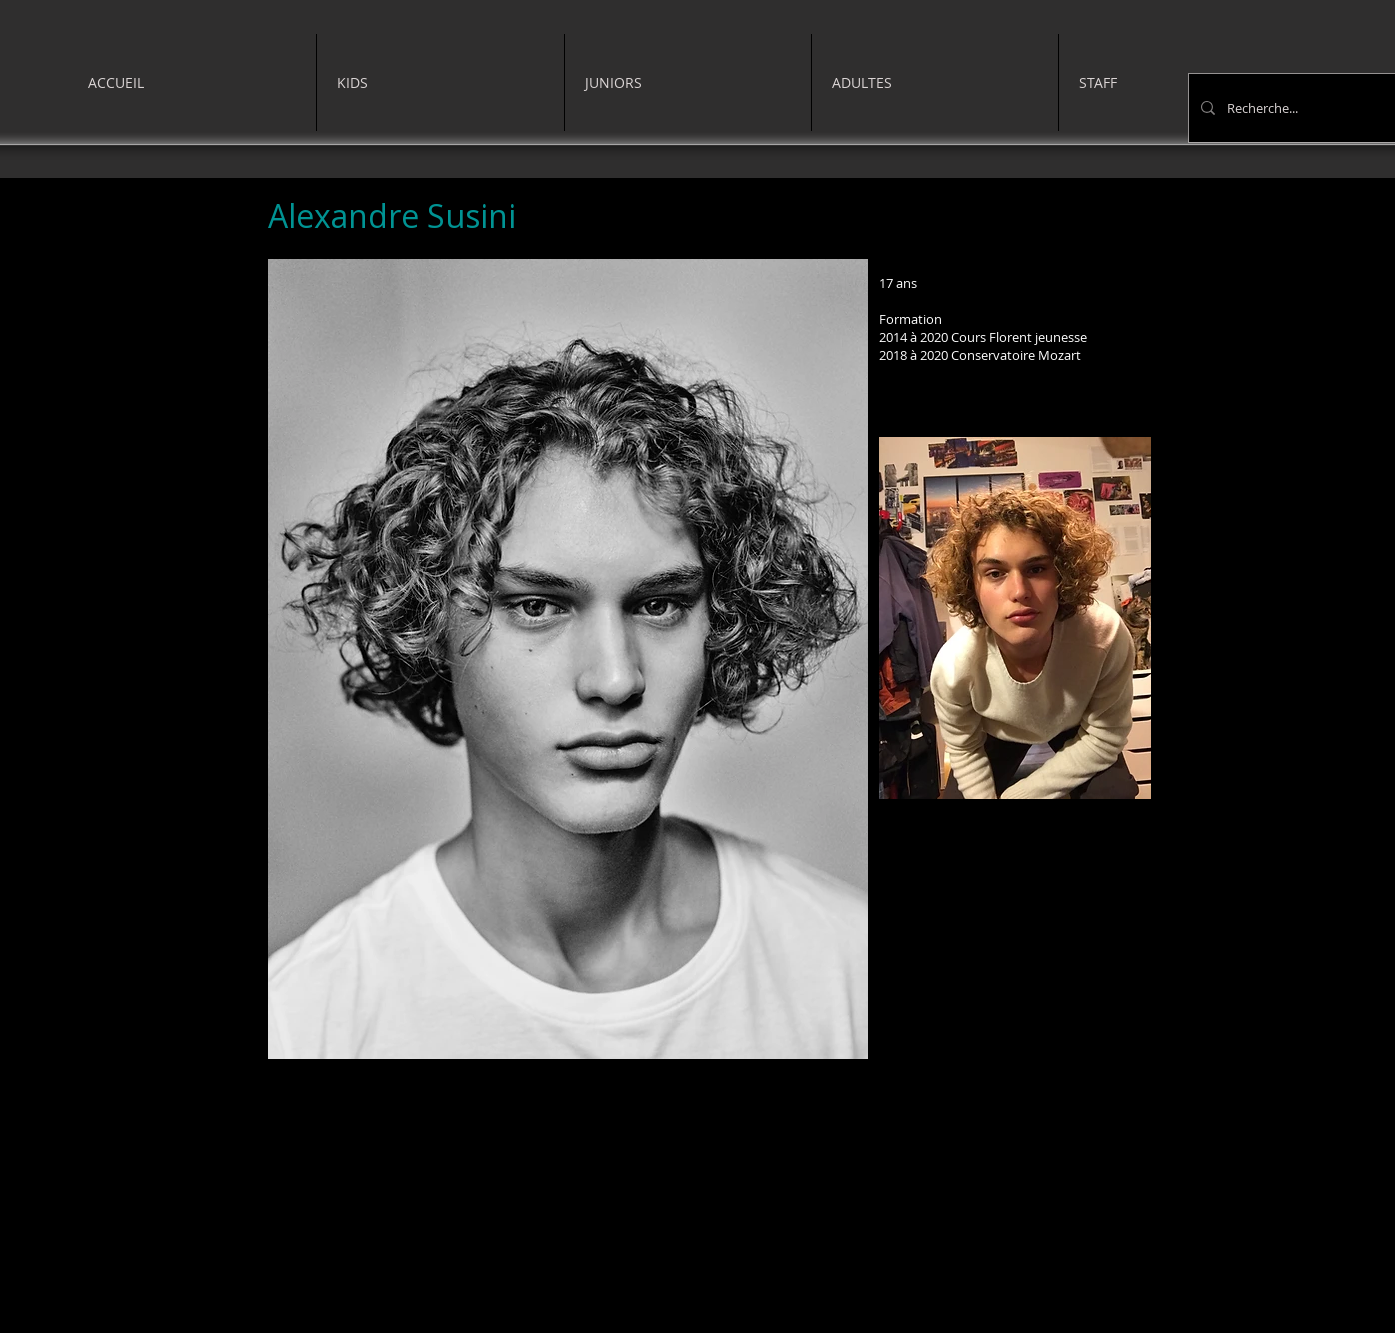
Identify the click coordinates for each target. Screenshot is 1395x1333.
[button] (440, 82)
